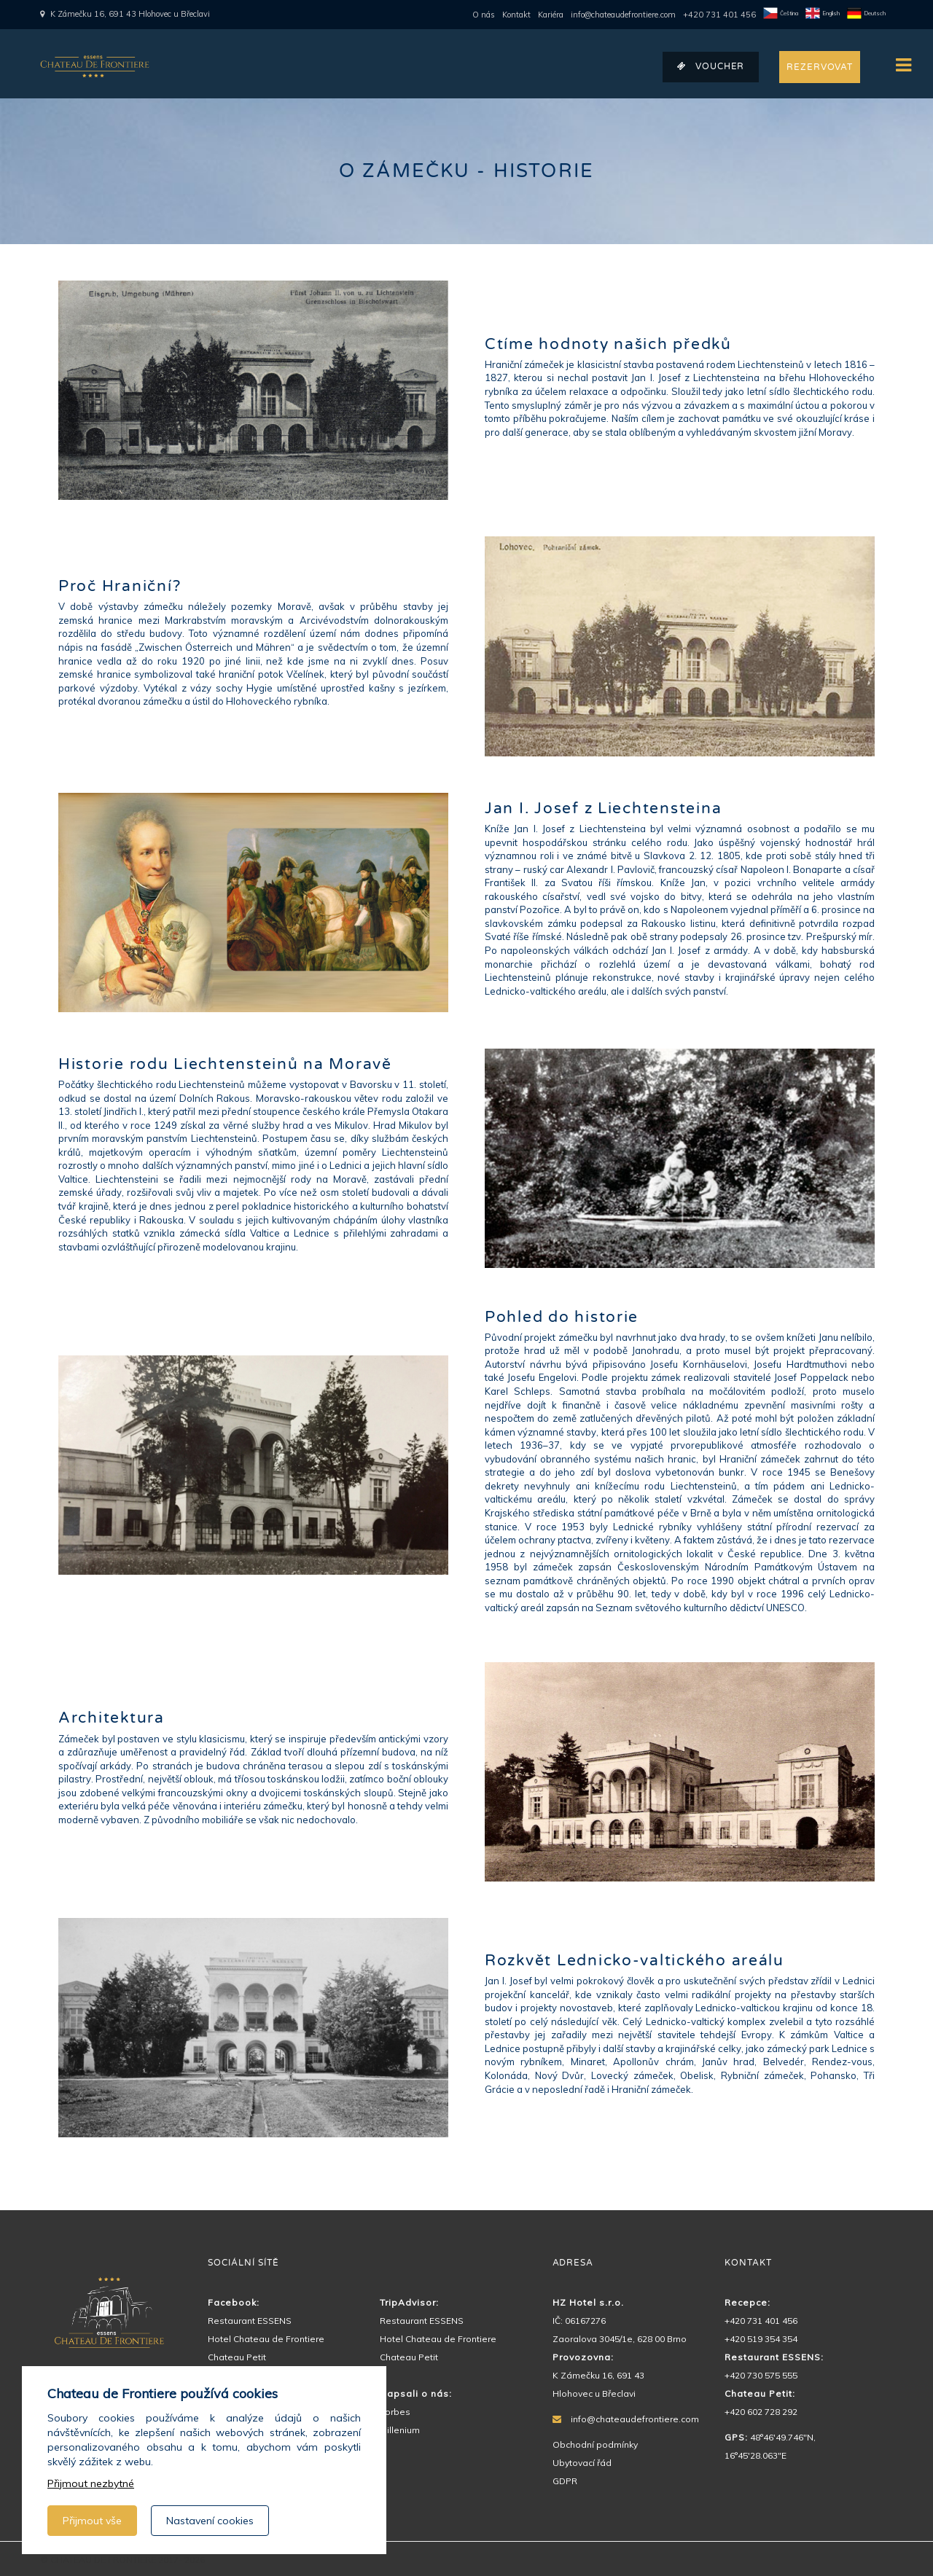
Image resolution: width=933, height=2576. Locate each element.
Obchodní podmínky (595, 2444)
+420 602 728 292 (761, 2411)
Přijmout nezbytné (90, 2483)
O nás (483, 14)
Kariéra (550, 14)
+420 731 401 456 (719, 14)
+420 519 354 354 (761, 2338)
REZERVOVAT (819, 67)
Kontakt (516, 14)
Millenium (400, 2429)
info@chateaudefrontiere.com (623, 14)
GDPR (565, 2480)
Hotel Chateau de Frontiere (266, 2338)
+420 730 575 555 (761, 2375)
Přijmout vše (92, 2520)
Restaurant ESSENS (250, 2320)
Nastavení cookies (210, 2520)
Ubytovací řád (582, 2462)
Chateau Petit (237, 2357)
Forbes (395, 2411)
